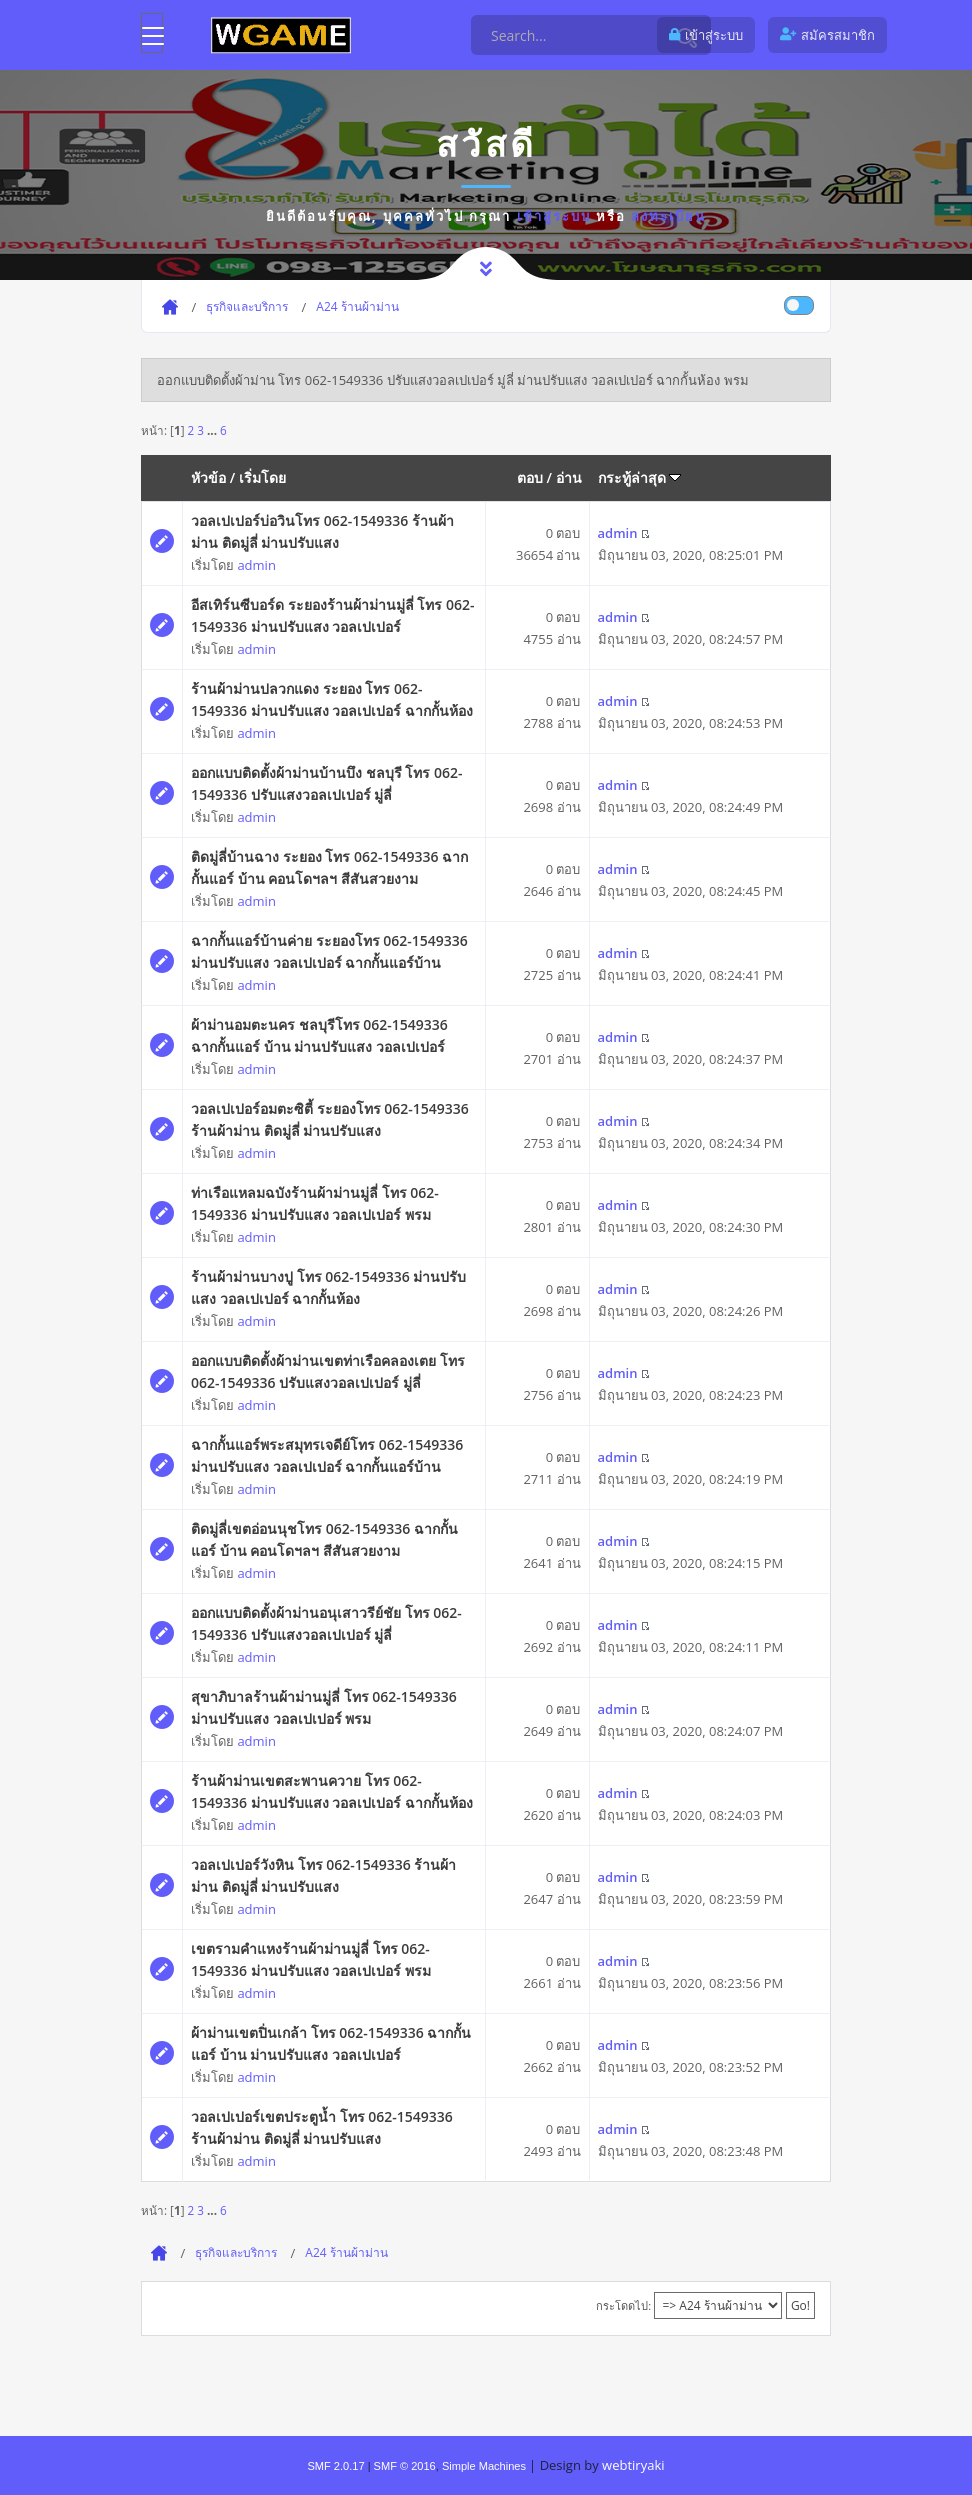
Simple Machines (484, 2466)
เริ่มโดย (262, 477)
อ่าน (569, 477)
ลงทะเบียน (668, 216)
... (213, 430)
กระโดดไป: (623, 2305)
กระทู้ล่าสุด (640, 477)
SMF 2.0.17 (335, 2466)
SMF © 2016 (405, 2466)
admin (256, 565)
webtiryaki (633, 2465)
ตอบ (530, 477)
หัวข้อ (208, 477)
